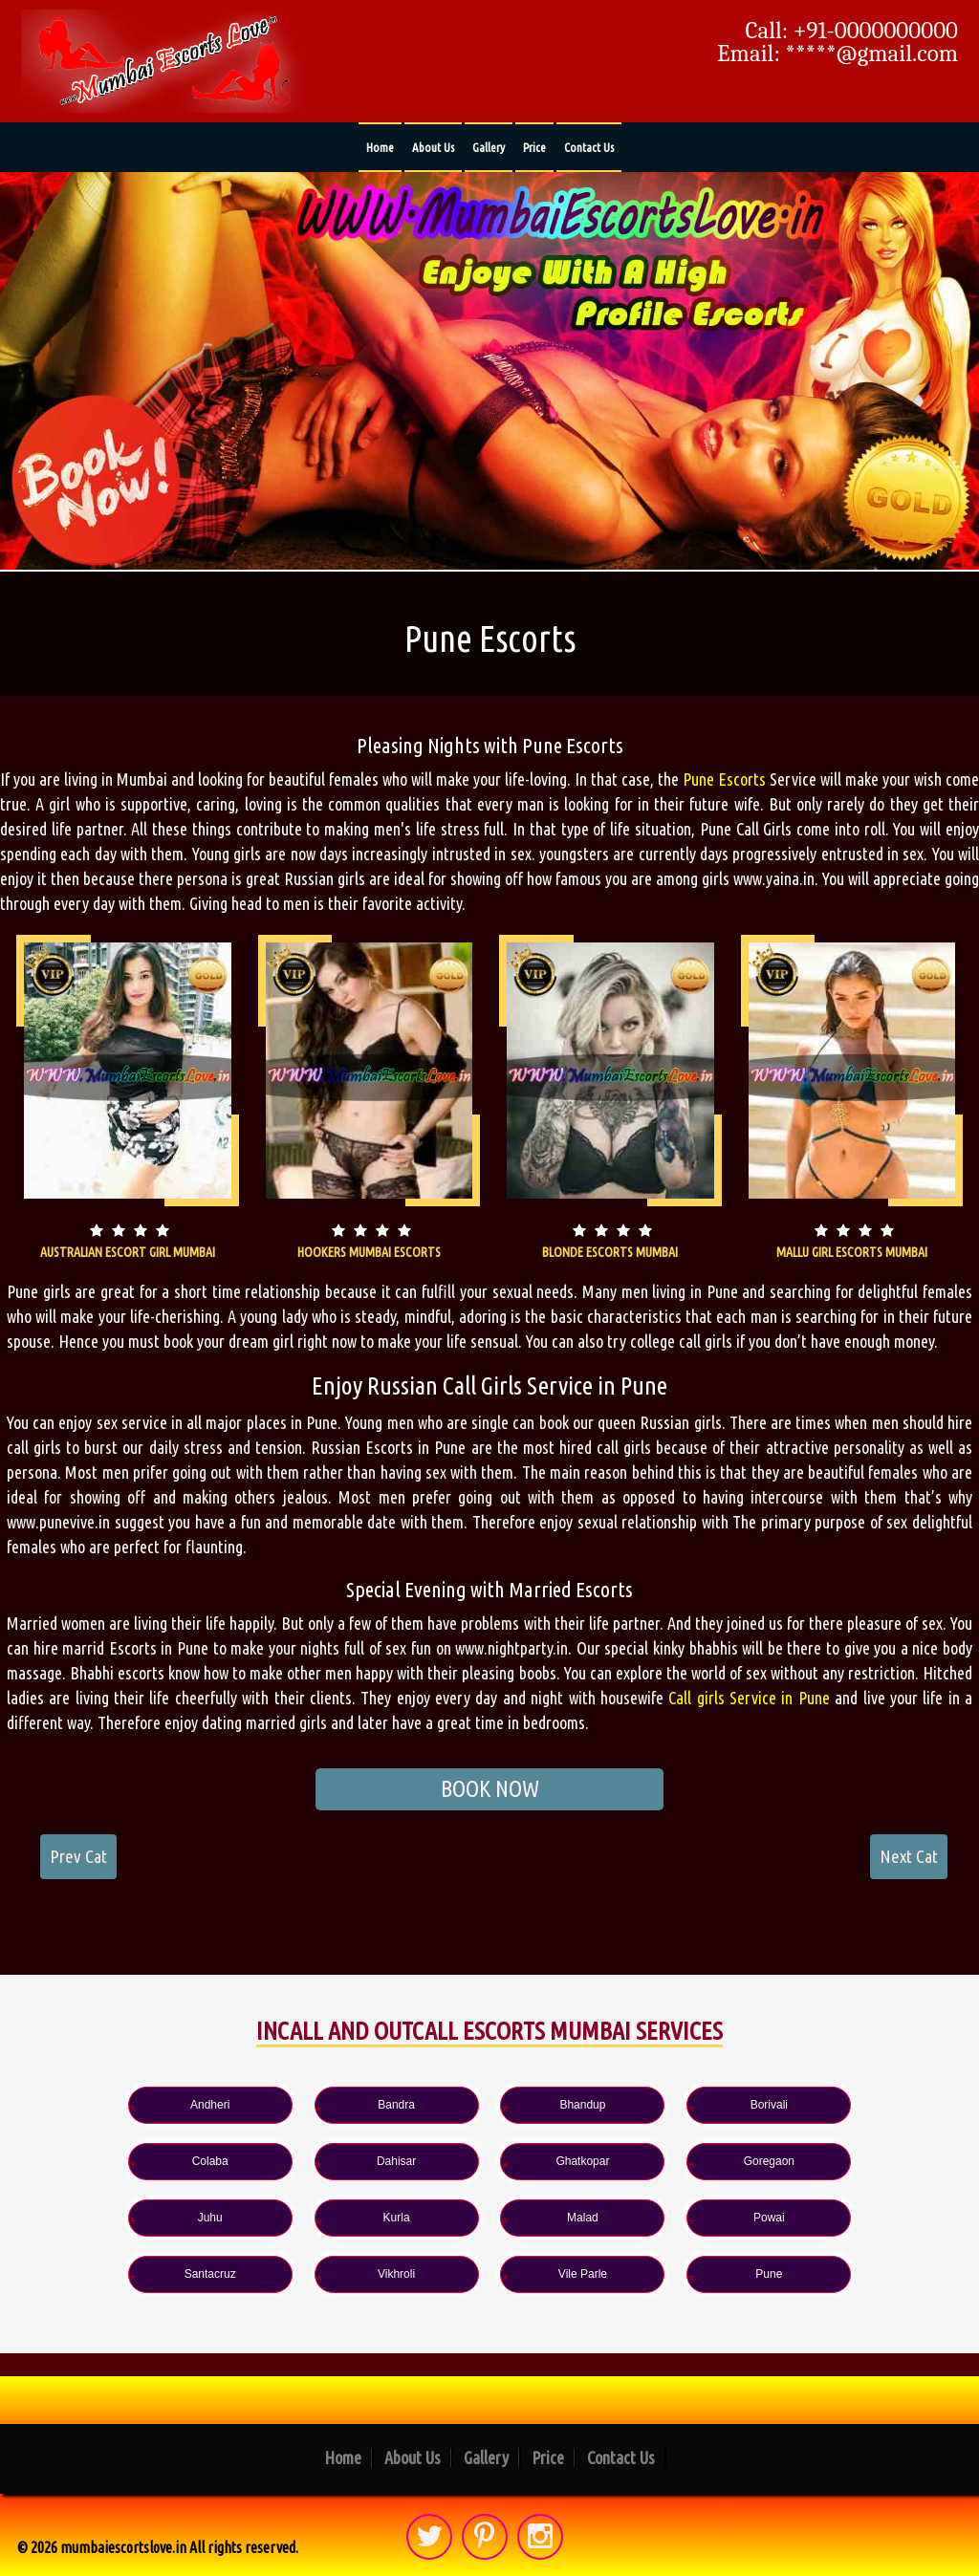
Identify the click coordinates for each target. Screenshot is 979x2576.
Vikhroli (665, 2217)
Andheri (139, 2104)
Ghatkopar (314, 2161)
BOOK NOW (490, 1789)
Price (534, 147)
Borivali (664, 2104)
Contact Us (589, 147)
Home (380, 147)
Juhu (664, 2161)
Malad (139, 2217)
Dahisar (139, 2161)
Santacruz (489, 2217)
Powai (315, 2217)
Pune (489, 2274)
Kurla (839, 2161)
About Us (433, 147)
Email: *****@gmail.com (837, 53)
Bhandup (489, 2104)
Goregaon (489, 2161)
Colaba (839, 2104)
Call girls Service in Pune (748, 1697)
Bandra (315, 2104)
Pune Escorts (724, 779)
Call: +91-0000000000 (852, 30)
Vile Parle (840, 2217)
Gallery (488, 147)
